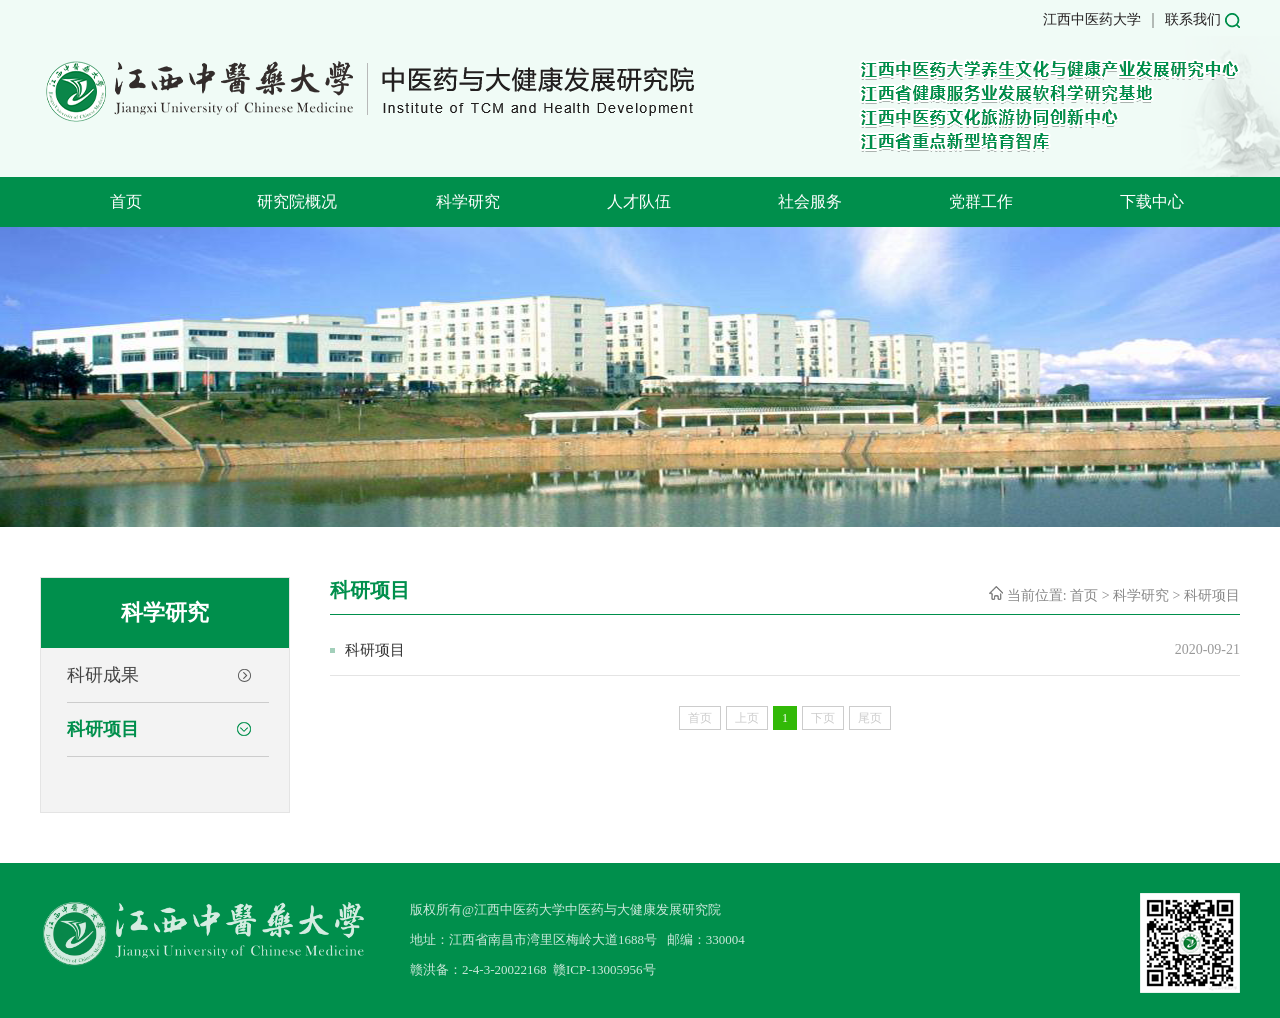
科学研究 (468, 201)
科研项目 (103, 729)
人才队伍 (639, 201)
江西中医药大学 (1092, 19)
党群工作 (981, 201)
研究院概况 (297, 201)
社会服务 (810, 201)
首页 (126, 201)
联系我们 (1193, 19)
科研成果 (103, 675)
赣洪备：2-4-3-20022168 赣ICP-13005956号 (533, 969)
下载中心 (1152, 201)
